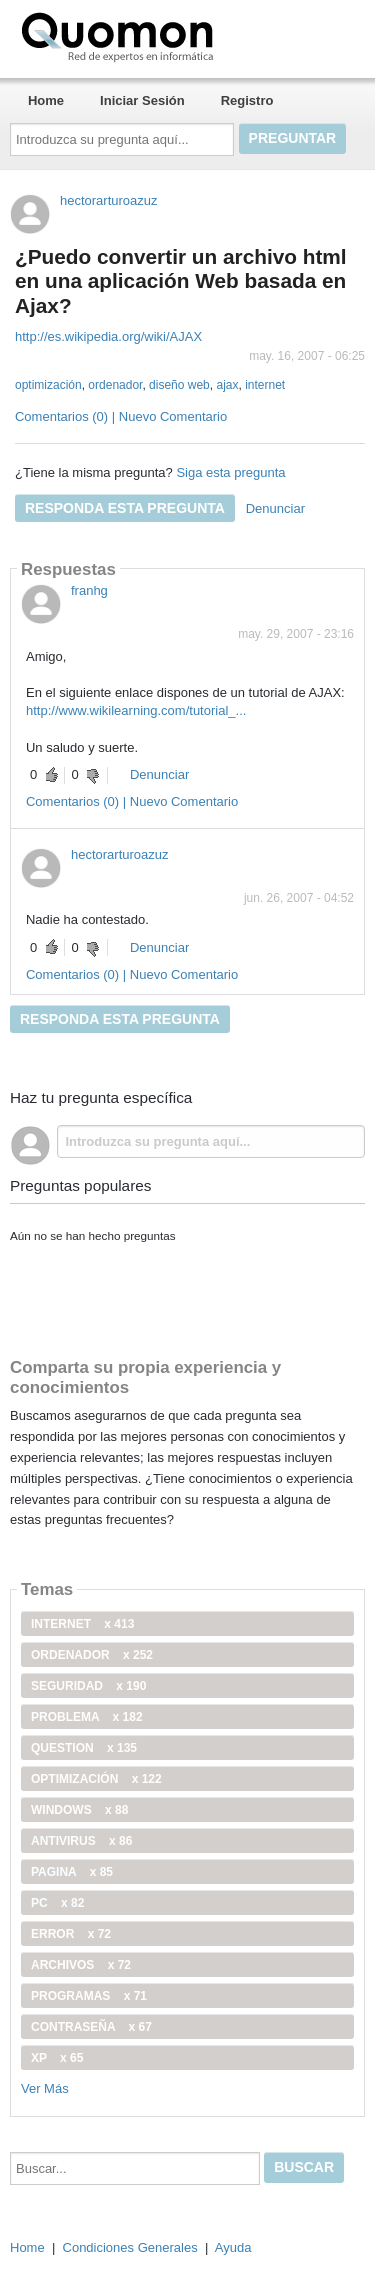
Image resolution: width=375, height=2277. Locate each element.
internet (265, 385)
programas (89, 1996)
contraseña (91, 2027)
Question (84, 1748)
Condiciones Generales (130, 2247)
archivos (81, 1965)
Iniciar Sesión (142, 100)
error (71, 1934)
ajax (227, 385)
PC (57, 1903)
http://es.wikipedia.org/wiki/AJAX (108, 336)
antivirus (81, 1841)
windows (79, 1810)
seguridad (88, 1686)
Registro (247, 100)
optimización (48, 385)
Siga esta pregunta (230, 472)
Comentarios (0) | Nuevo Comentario (121, 416)
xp (57, 2058)
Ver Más (45, 2088)
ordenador (115, 385)
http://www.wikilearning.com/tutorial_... (136, 710)
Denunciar (275, 508)
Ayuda (233, 2247)
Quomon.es (181, 35)
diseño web (179, 385)
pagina (72, 1872)
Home (46, 100)
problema (87, 1717)
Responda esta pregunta (125, 508)
